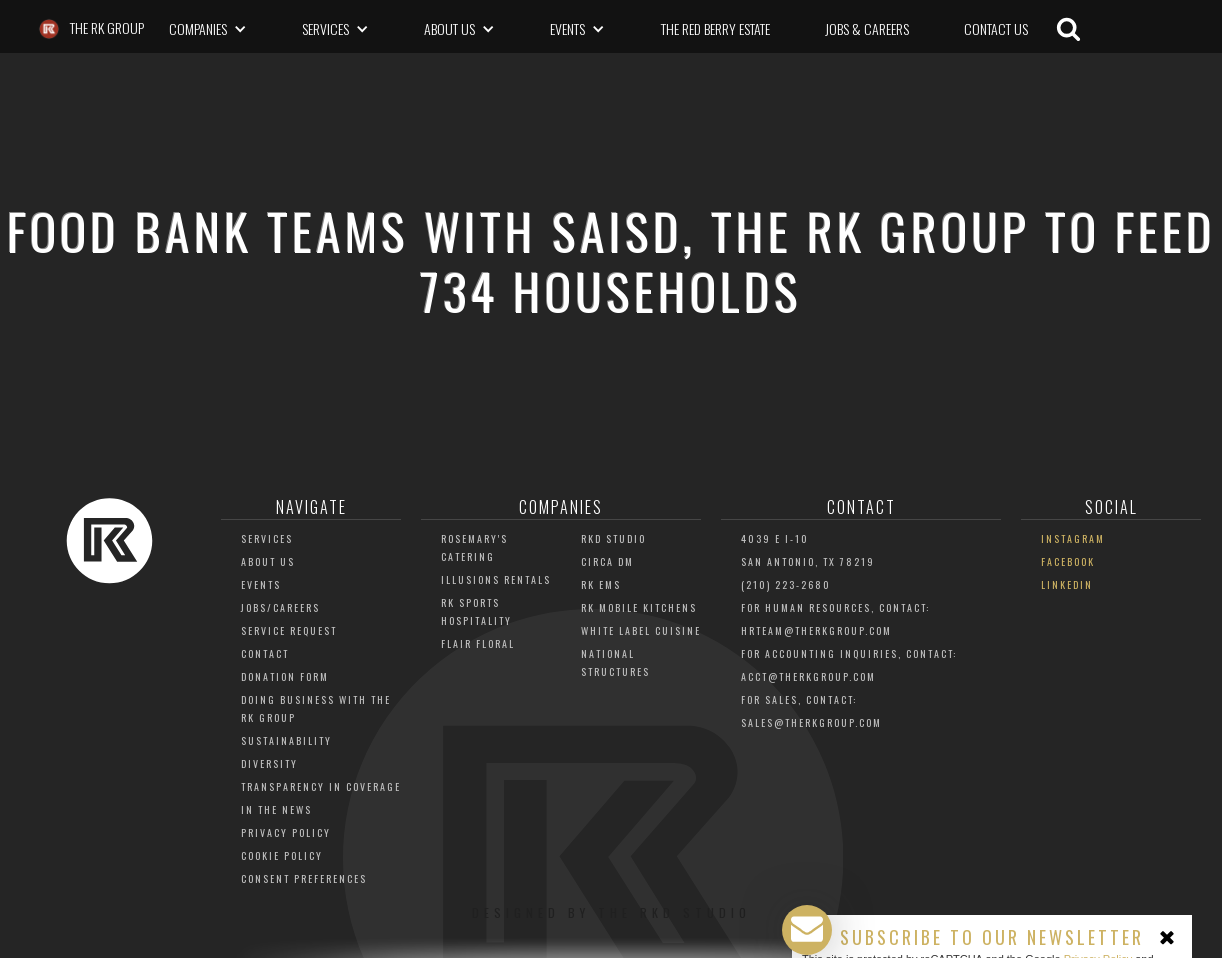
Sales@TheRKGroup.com (811, 722)
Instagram (1073, 538)
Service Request (289, 630)
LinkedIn (1067, 584)
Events (261, 584)
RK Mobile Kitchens (639, 607)
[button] (208, 29)
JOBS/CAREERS (280, 607)
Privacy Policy (286, 832)
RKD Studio (613, 538)
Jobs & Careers (867, 28)
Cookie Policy (282, 855)
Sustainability (286, 740)
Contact (265, 653)
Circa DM (607, 561)
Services (267, 538)
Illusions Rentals (496, 579)
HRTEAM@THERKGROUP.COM (816, 630)
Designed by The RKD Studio (611, 912)
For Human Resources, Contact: (835, 607)
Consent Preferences (304, 878)
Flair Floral (478, 643)
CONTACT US (996, 28)
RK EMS (601, 584)
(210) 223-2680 (786, 584)
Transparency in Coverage (321, 786)
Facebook (1068, 561)
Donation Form (285, 676)
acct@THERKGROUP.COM (808, 676)
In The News (276, 809)
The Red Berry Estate (715, 28)
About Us (268, 561)
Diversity (269, 763)
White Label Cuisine (641, 630)
